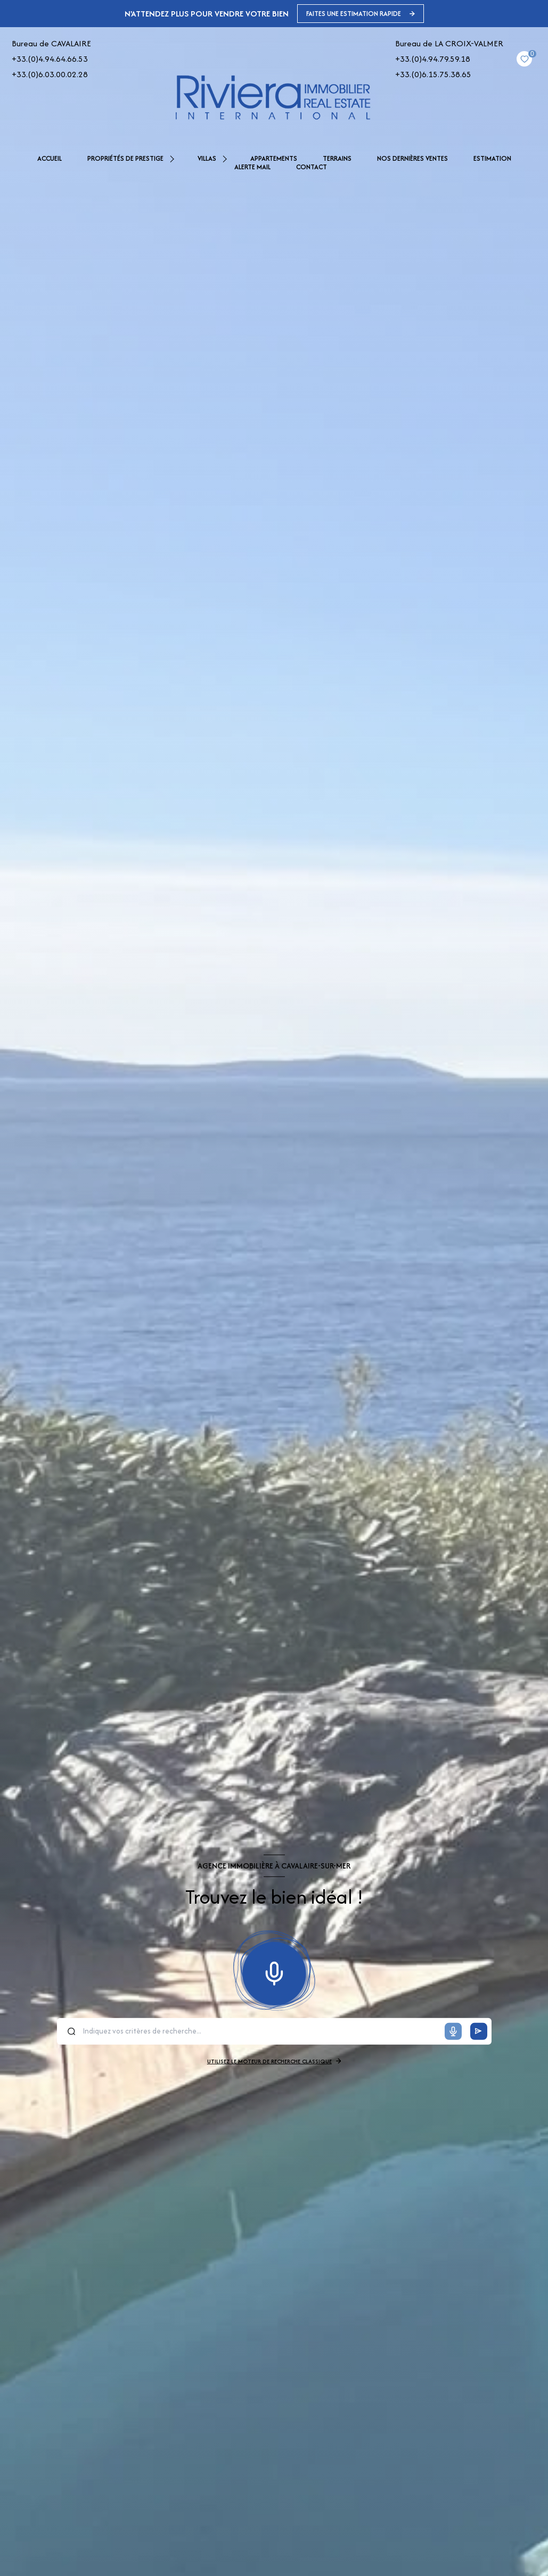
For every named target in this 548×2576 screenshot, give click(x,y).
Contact (311, 167)
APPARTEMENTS (273, 158)
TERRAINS (337, 158)
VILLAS (207, 158)
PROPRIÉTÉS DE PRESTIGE (125, 158)
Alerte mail (252, 167)
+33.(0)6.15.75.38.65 (433, 74)
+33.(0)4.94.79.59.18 (432, 59)
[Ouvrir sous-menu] (173, 158)
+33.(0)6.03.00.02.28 (50, 74)
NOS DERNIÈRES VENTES (412, 158)
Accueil (49, 158)
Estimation (492, 158)
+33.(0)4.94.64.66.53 (50, 59)
